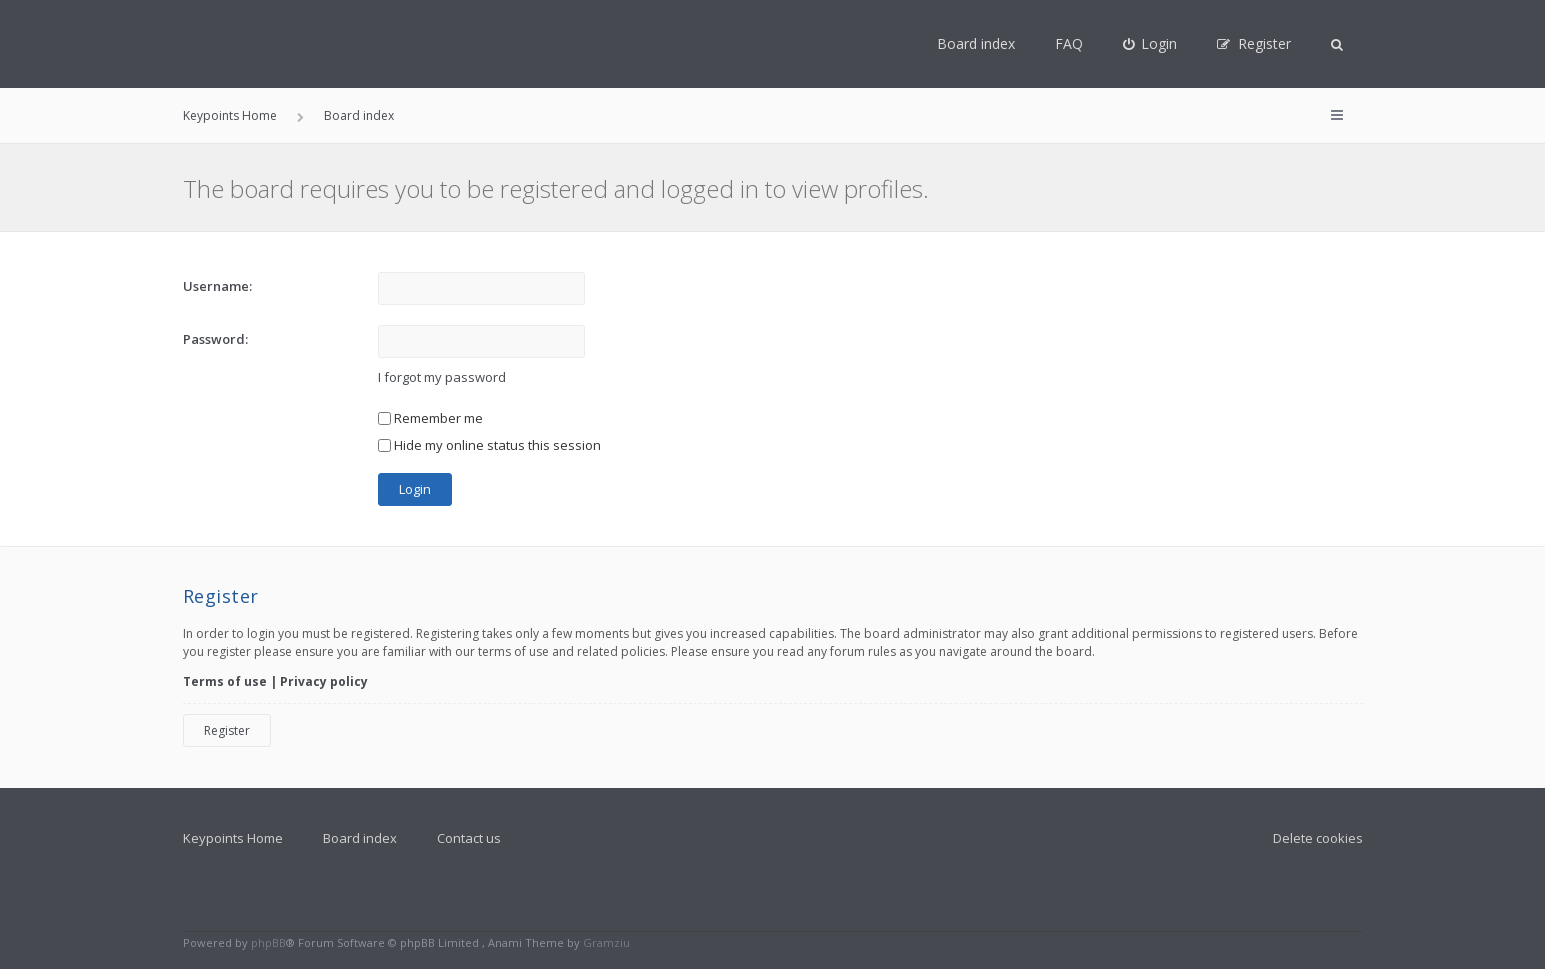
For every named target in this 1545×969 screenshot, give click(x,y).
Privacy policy (324, 681)
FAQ (1069, 43)
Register (227, 730)
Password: (215, 339)
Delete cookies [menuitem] (1318, 838)
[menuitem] (1150, 44)
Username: (217, 286)
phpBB (268, 942)
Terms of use (225, 681)
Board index (976, 43)
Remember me (430, 418)
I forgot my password (442, 377)
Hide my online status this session (489, 445)
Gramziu (606, 942)
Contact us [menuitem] (469, 838)
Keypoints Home (233, 838)
